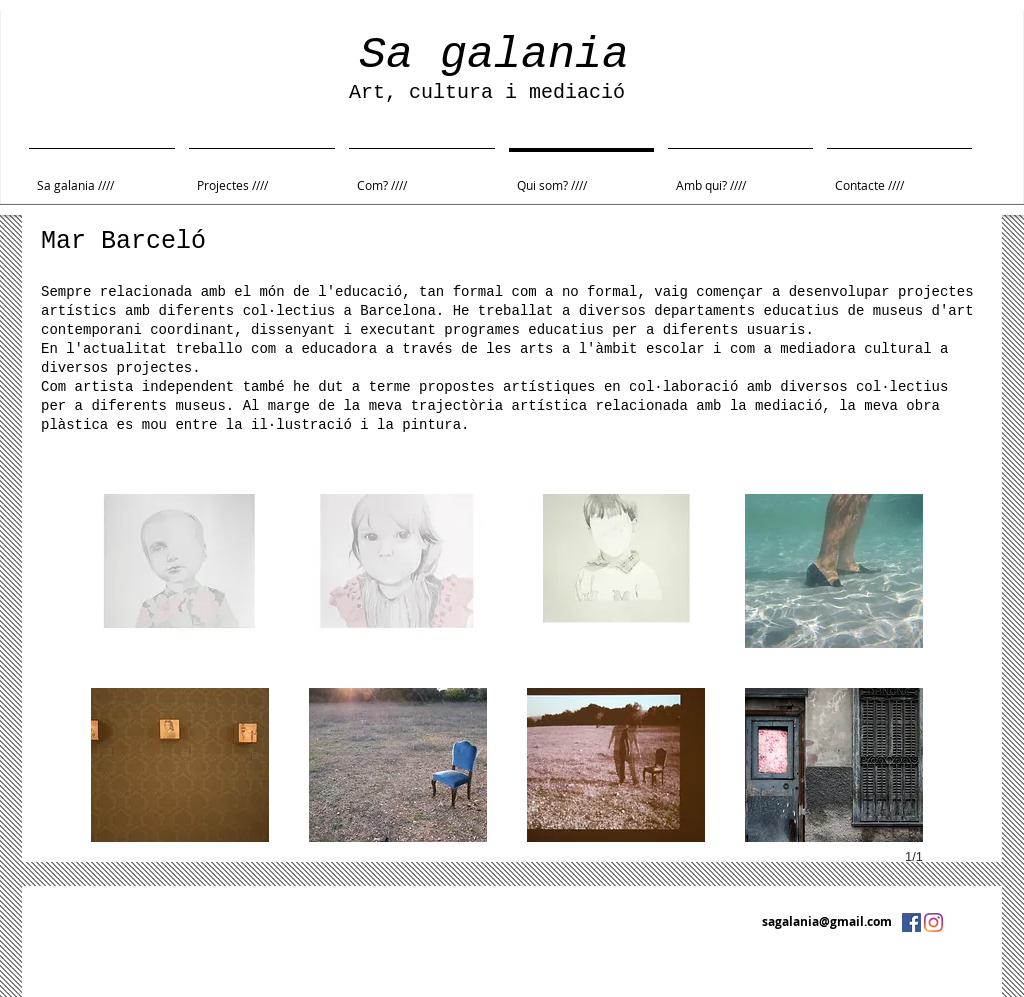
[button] (180, 571)
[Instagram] (933, 922)
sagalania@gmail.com (827, 921)
